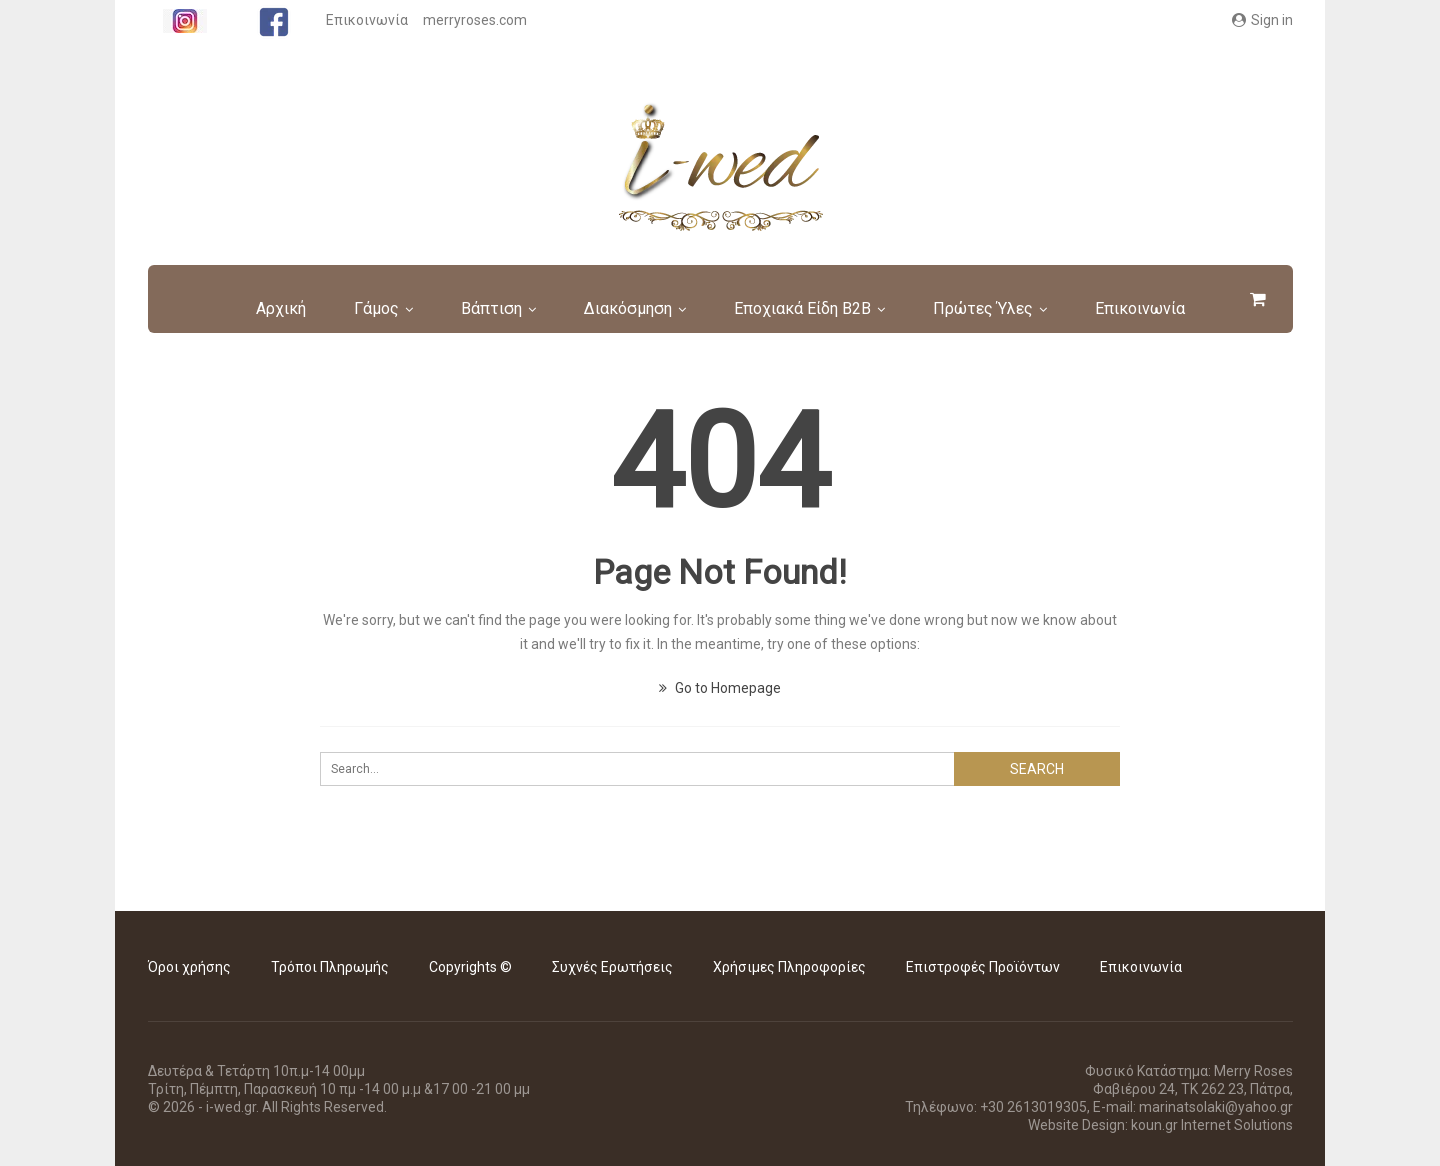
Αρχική (291, 308)
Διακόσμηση (647, 308)
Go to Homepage (720, 688)
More (1141, 308)
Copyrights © (470, 967)
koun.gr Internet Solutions (1212, 1125)
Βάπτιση (507, 308)
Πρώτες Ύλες (1008, 308)
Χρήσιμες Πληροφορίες (789, 967)
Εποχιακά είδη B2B (824, 308)
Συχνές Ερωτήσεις (612, 967)
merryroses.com (475, 20)
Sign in (1262, 20)
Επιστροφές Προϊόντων (983, 967)
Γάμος (389, 308)
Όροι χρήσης (189, 967)
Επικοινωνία (367, 20)
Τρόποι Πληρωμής (330, 967)
